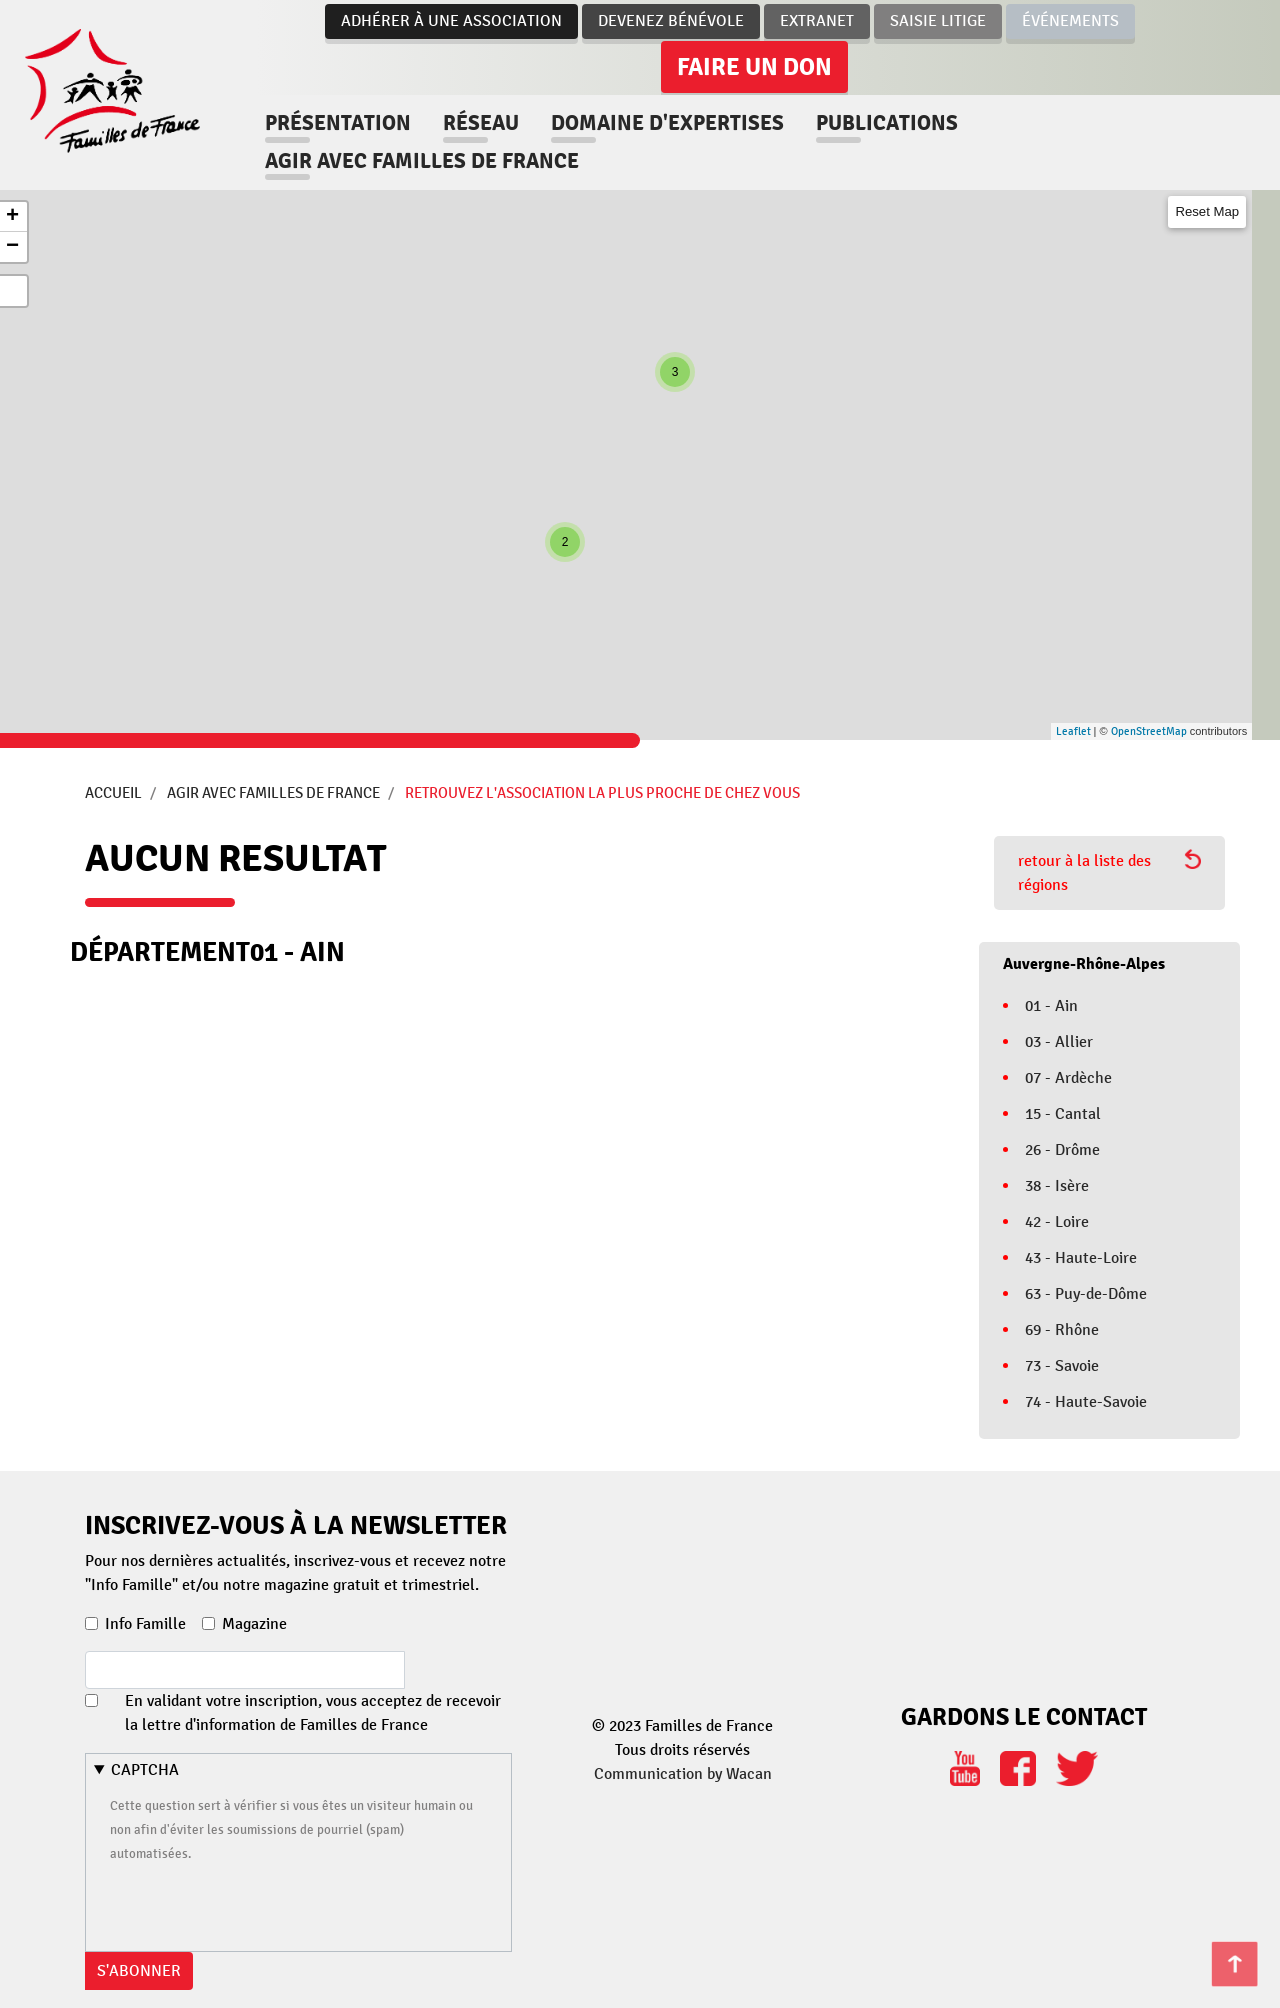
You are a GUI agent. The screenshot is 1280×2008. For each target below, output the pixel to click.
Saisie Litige (938, 21)
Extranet (817, 21)
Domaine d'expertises (669, 123)
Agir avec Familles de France (273, 793)
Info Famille (145, 1624)
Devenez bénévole (671, 21)
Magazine (254, 1624)
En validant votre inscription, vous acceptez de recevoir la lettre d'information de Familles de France (313, 1713)
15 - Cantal (1063, 1114)
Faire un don (754, 67)
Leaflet (1073, 731)
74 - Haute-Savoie (1086, 1402)
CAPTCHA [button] (145, 1770)
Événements (1070, 21)
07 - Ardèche (1068, 1078)
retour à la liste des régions (1109, 872)
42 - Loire (1057, 1222)
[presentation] (262, 1904)
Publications (889, 123)
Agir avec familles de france (424, 161)
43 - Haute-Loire (1081, 1258)
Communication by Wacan (683, 1774)
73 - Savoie (1062, 1366)
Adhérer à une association (451, 21)
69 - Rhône (1062, 1330)
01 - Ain (1051, 1006)
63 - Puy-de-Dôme (1086, 1294)
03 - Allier (1059, 1042)
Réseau (483, 123)
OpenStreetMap (1149, 731)
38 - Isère (1057, 1186)
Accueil (113, 793)
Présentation (340, 123)
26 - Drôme (1062, 1150)
